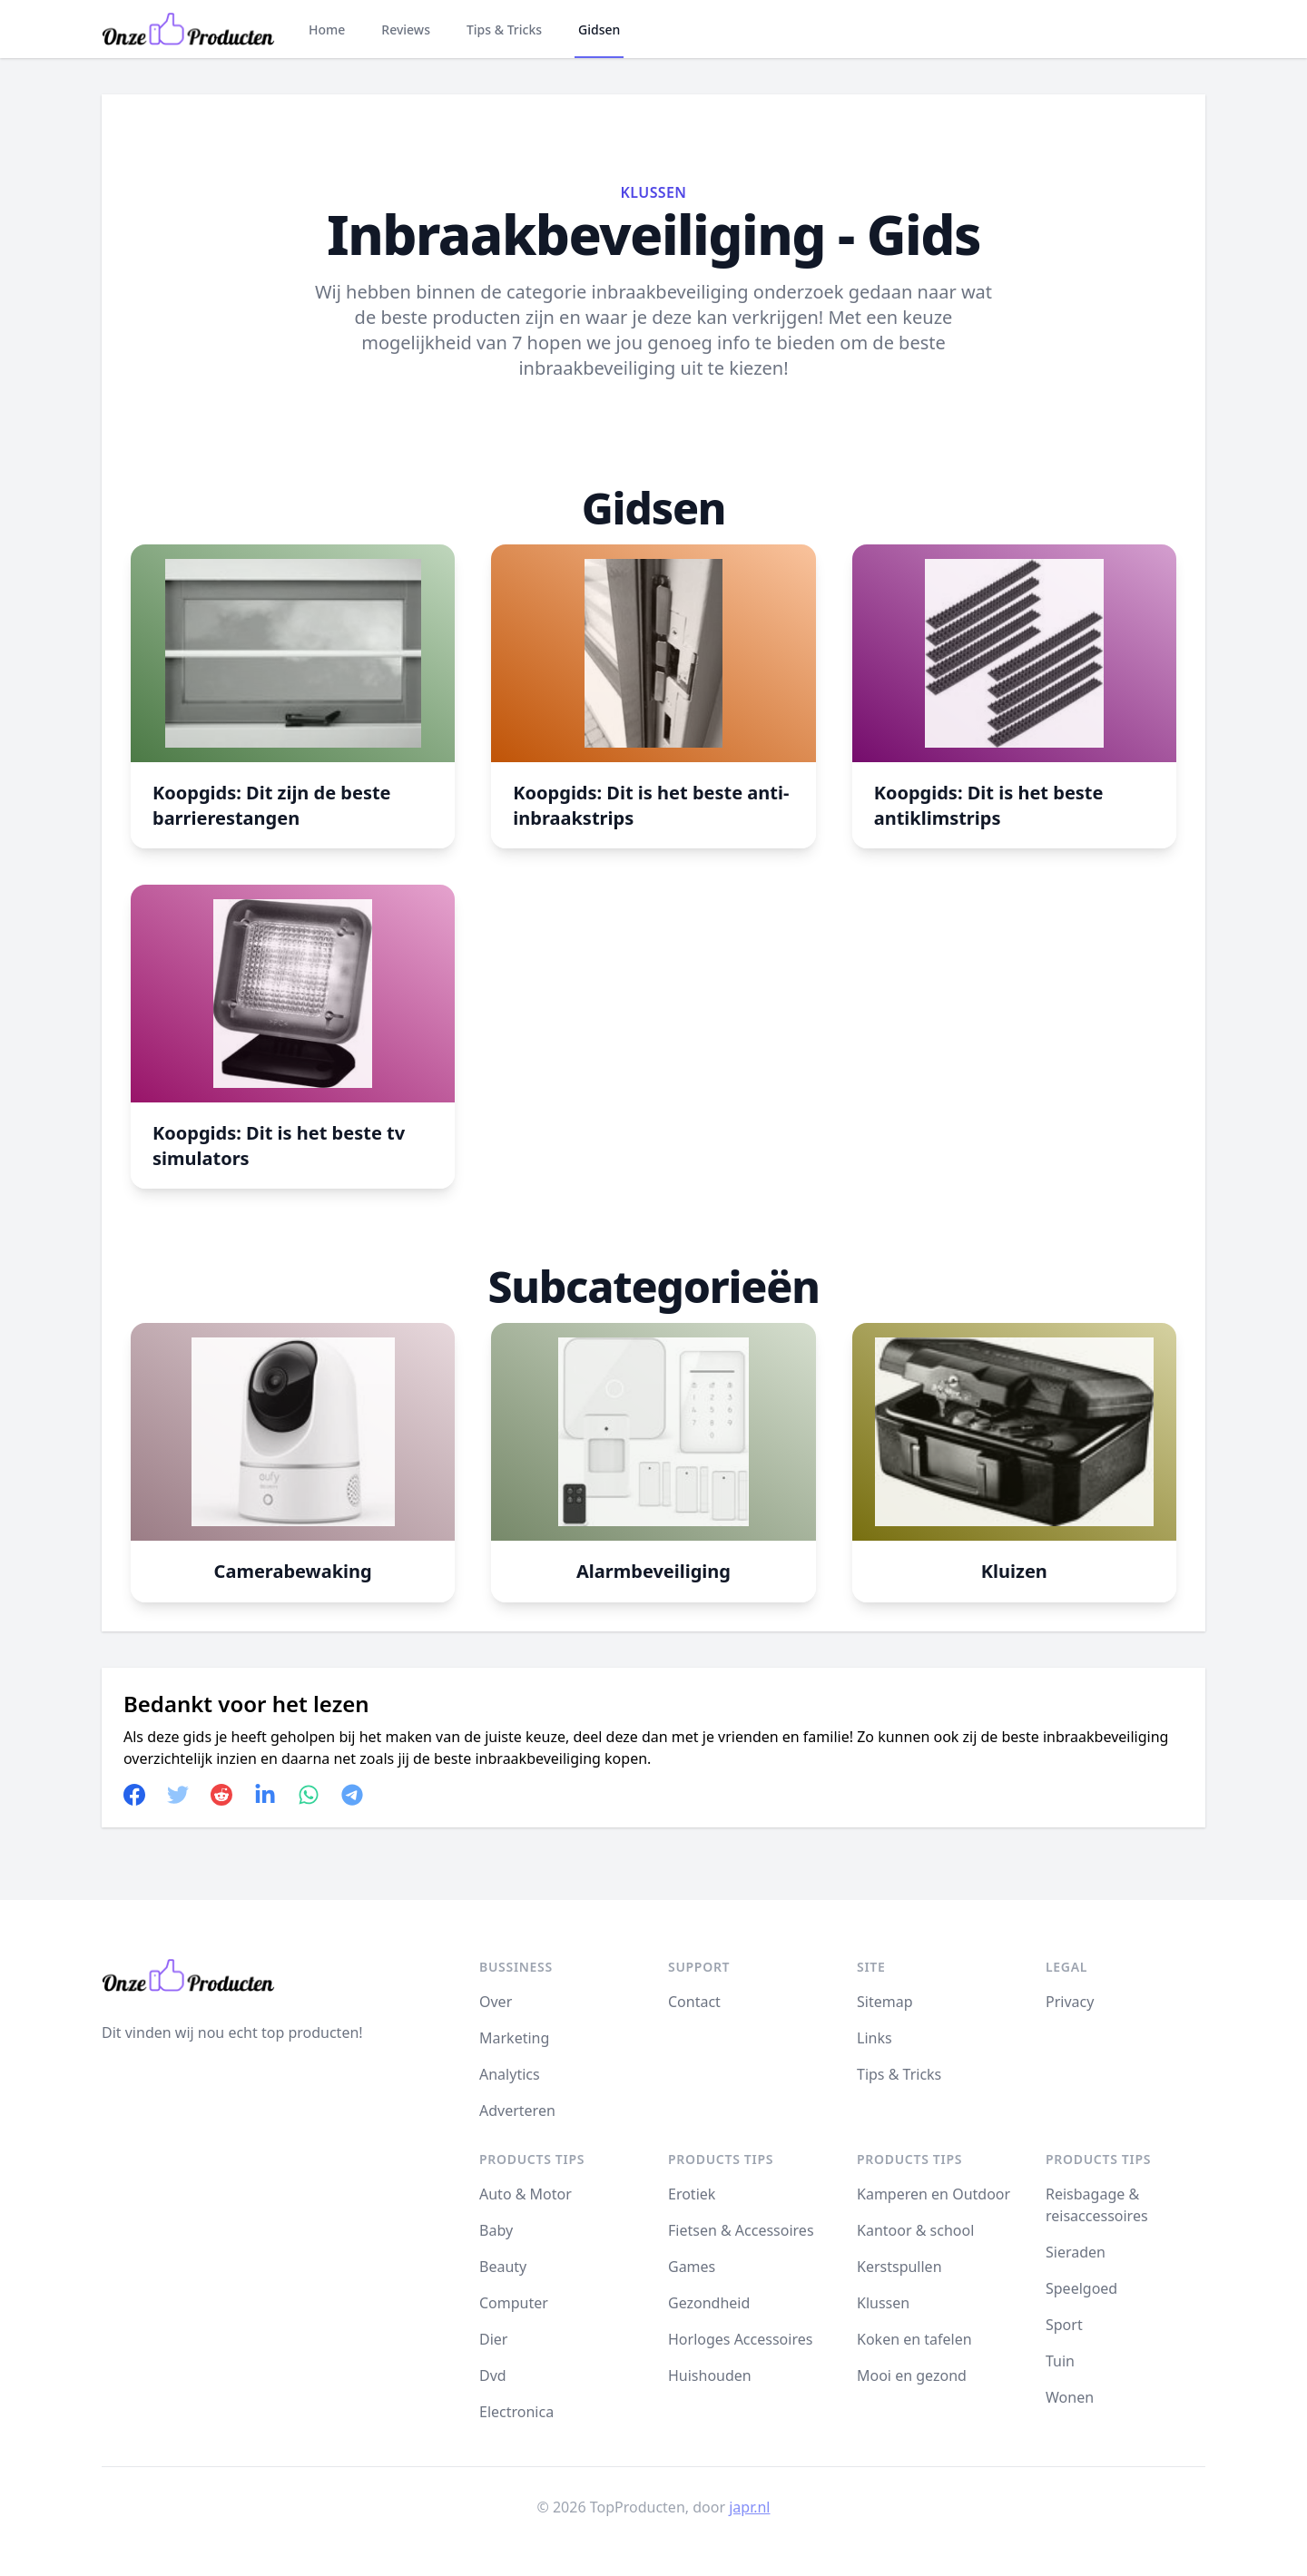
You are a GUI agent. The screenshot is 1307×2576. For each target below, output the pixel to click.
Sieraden (1076, 2252)
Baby (496, 2230)
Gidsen (599, 29)
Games (691, 2267)
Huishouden (710, 2375)
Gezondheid (709, 2303)
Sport (1064, 2325)
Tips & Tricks (504, 29)
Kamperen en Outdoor (933, 2194)
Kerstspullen (899, 2267)
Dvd (492, 2375)
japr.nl (749, 2507)
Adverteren (517, 2111)
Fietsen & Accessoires (741, 2230)
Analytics (509, 2074)
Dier (493, 2339)
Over (495, 2002)
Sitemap (885, 2002)
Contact (694, 2002)
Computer (513, 2303)
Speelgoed (1081, 2288)
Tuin (1060, 2361)
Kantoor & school (915, 2230)
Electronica (516, 2412)
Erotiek (691, 2194)
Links (874, 2038)
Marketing (514, 2038)
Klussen (654, 192)
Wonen (1070, 2397)
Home (327, 29)
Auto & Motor (525, 2194)
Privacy (1070, 2002)
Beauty (502, 2267)
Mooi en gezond (912, 2375)
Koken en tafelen (914, 2339)
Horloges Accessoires (740, 2339)
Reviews (405, 29)
